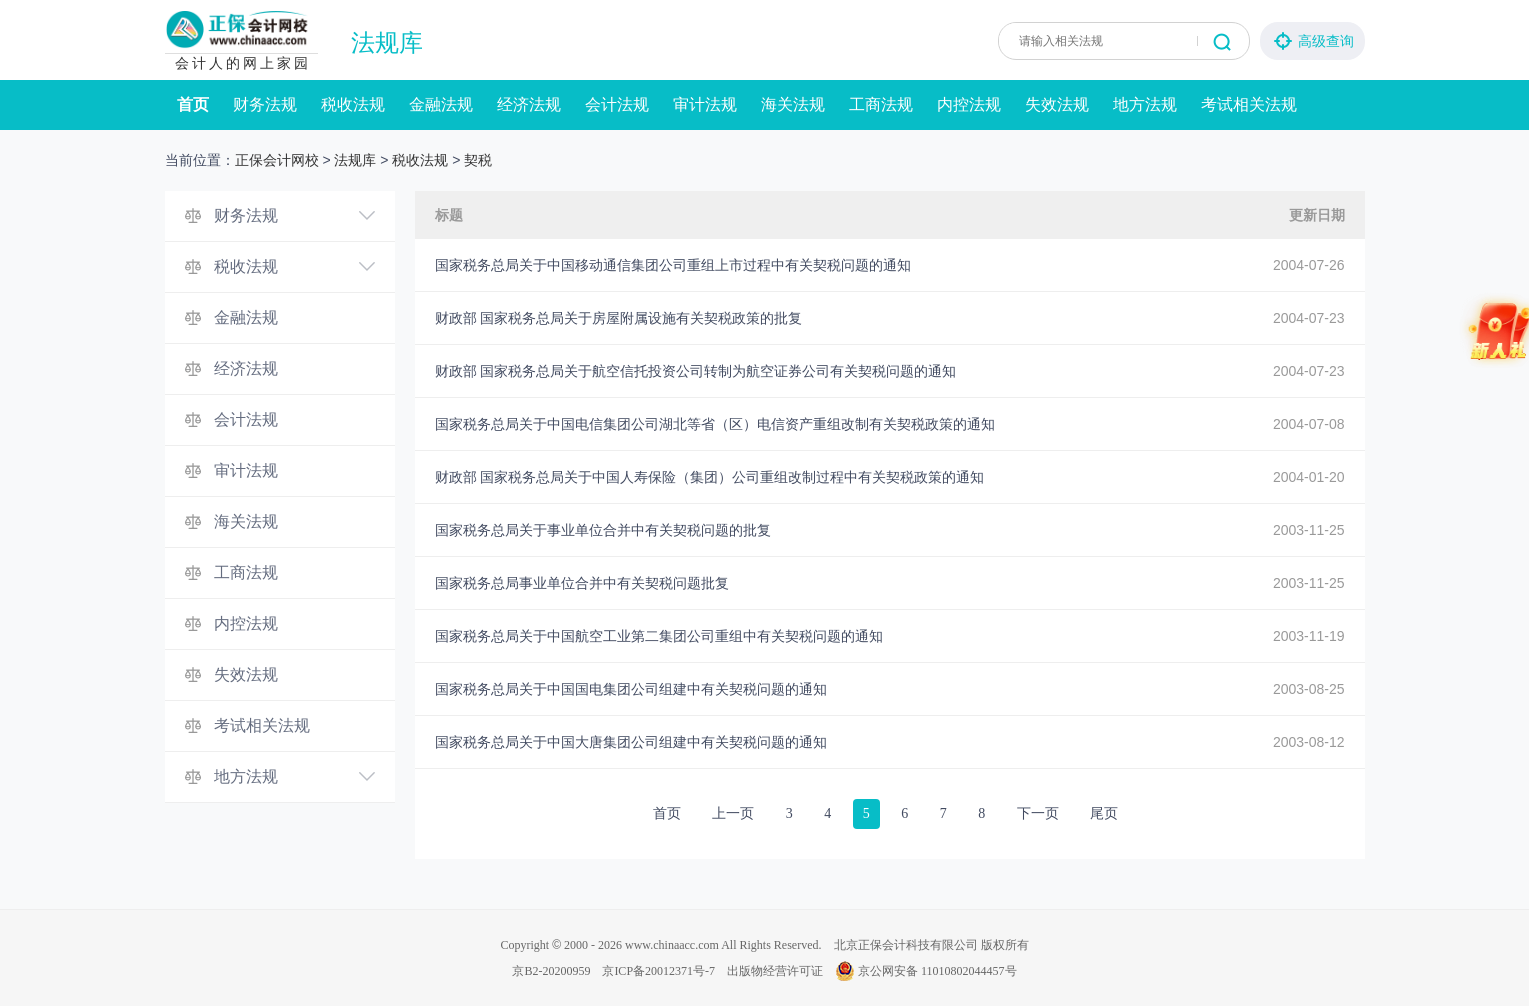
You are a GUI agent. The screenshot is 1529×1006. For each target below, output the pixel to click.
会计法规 (617, 104)
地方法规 (1145, 104)
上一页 (733, 813)
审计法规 (705, 104)
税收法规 (353, 104)
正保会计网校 (277, 160)
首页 (193, 104)
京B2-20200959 (551, 971)
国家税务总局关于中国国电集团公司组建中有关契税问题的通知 (631, 689)
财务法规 (265, 104)
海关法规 (793, 104)
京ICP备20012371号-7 (658, 971)
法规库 (387, 43)
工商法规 (881, 104)
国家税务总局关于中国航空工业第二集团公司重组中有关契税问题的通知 (659, 636)
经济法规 (529, 104)
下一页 (1038, 813)
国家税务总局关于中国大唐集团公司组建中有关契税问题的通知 (631, 742)
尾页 (1104, 813)
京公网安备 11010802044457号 (926, 971)
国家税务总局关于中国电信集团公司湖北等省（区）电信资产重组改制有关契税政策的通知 (715, 424)
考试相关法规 (1249, 104)
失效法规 (1057, 104)
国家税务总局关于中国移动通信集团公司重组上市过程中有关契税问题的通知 (673, 265)
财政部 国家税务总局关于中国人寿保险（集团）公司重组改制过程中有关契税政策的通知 (710, 477)
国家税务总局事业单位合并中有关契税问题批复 (582, 583)
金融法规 (441, 104)
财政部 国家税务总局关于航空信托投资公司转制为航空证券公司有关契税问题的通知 (696, 371)
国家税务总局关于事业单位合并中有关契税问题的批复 (603, 530)
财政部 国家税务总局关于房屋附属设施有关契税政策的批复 (619, 318)
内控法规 (969, 104)
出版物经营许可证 (775, 971)
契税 (478, 160)
